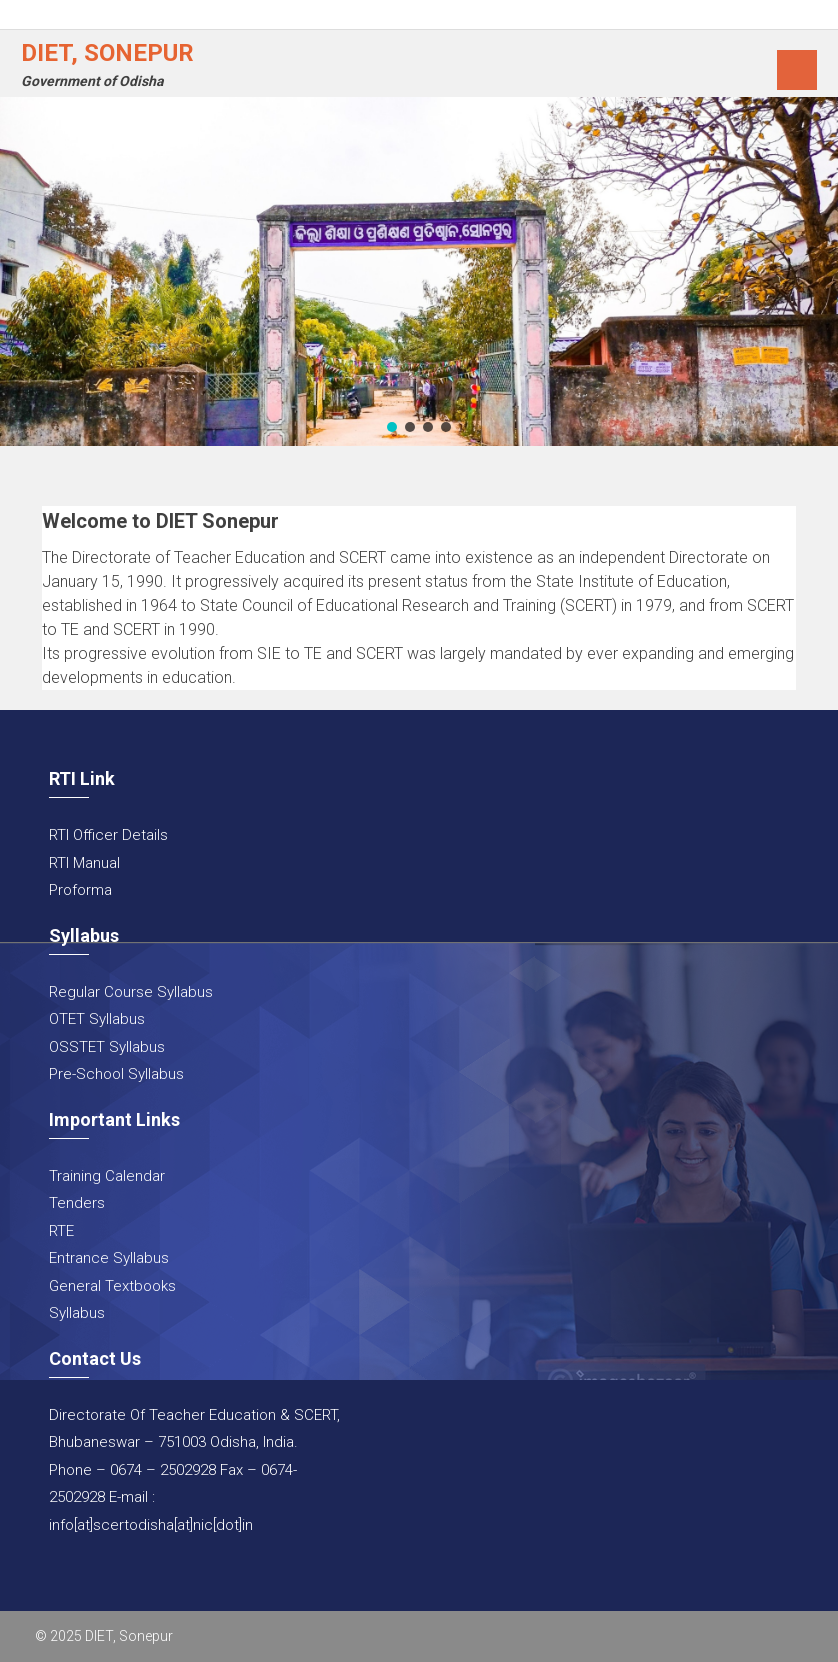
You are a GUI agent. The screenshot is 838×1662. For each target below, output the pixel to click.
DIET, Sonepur (107, 53)
